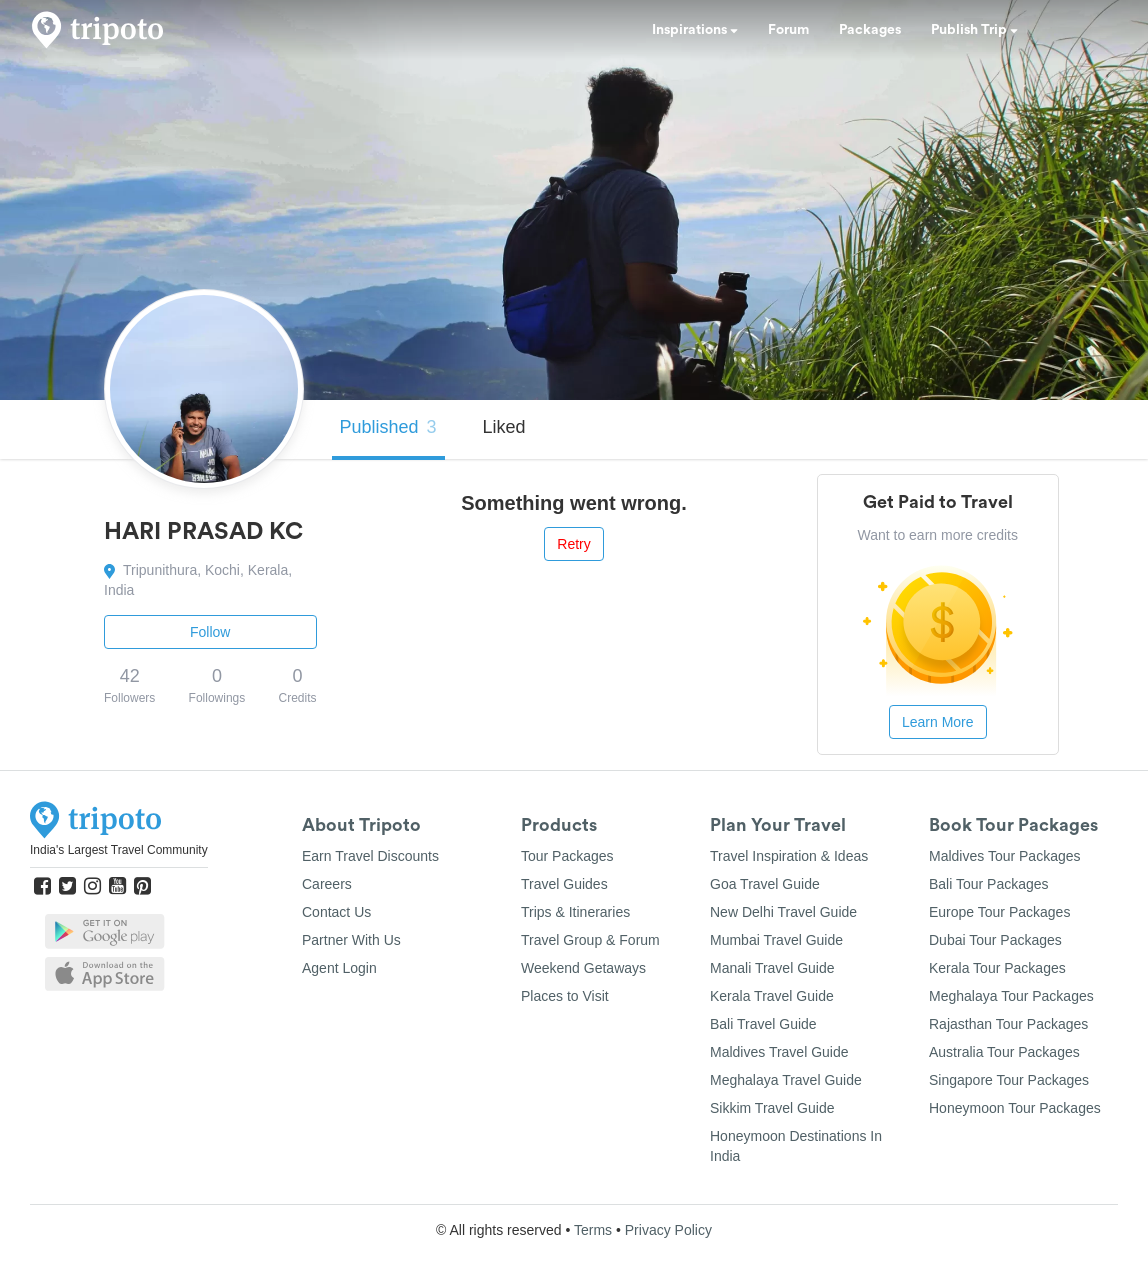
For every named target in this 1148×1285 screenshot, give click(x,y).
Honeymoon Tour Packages (1015, 1108)
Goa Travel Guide (765, 884)
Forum (788, 30)
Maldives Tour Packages (1004, 856)
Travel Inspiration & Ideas (789, 856)
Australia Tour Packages (1004, 1052)
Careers (327, 884)
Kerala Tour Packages (997, 968)
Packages (870, 30)
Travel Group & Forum (590, 940)
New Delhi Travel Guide (783, 912)
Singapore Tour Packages (1009, 1080)
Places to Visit (565, 996)
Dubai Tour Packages (995, 940)
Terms (593, 1230)
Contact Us (336, 912)
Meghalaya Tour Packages (1011, 996)
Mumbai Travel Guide (776, 940)
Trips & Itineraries (575, 912)
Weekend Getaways (583, 968)
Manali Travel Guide (772, 968)
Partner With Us (351, 940)
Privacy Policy (668, 1230)
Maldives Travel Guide (779, 1052)
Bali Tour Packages (989, 884)
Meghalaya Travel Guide (786, 1080)
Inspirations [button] (695, 30)
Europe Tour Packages (999, 912)
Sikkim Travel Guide (772, 1108)
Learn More (938, 722)
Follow (210, 632)
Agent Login (339, 968)
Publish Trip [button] (974, 30)
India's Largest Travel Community (119, 850)
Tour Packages (567, 856)
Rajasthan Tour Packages (1008, 1024)
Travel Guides (564, 884)
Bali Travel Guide (763, 1024)
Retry (573, 544)
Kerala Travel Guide (772, 996)
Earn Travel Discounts (370, 856)
